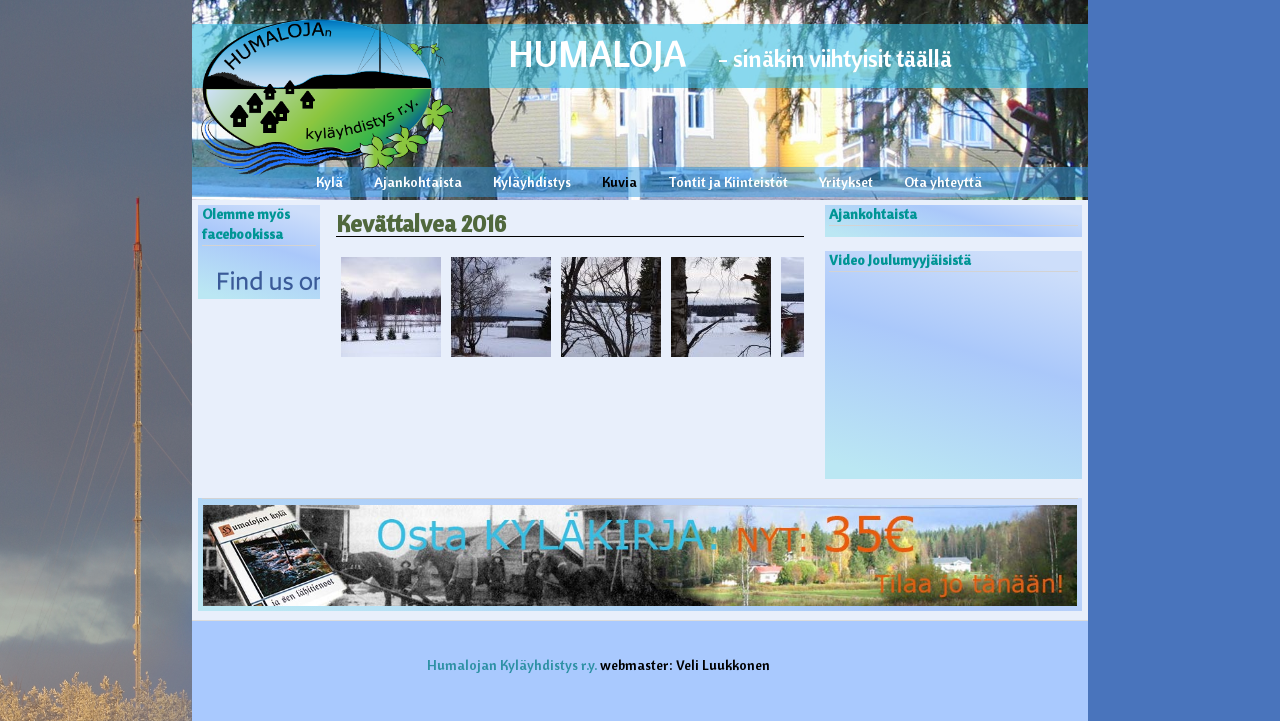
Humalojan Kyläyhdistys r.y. (512, 665)
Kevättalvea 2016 (421, 223)
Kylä (329, 182)
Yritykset (846, 182)
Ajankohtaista (418, 182)
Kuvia (619, 182)
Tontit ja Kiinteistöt (728, 182)
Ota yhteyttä (943, 182)
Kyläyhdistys (532, 182)
